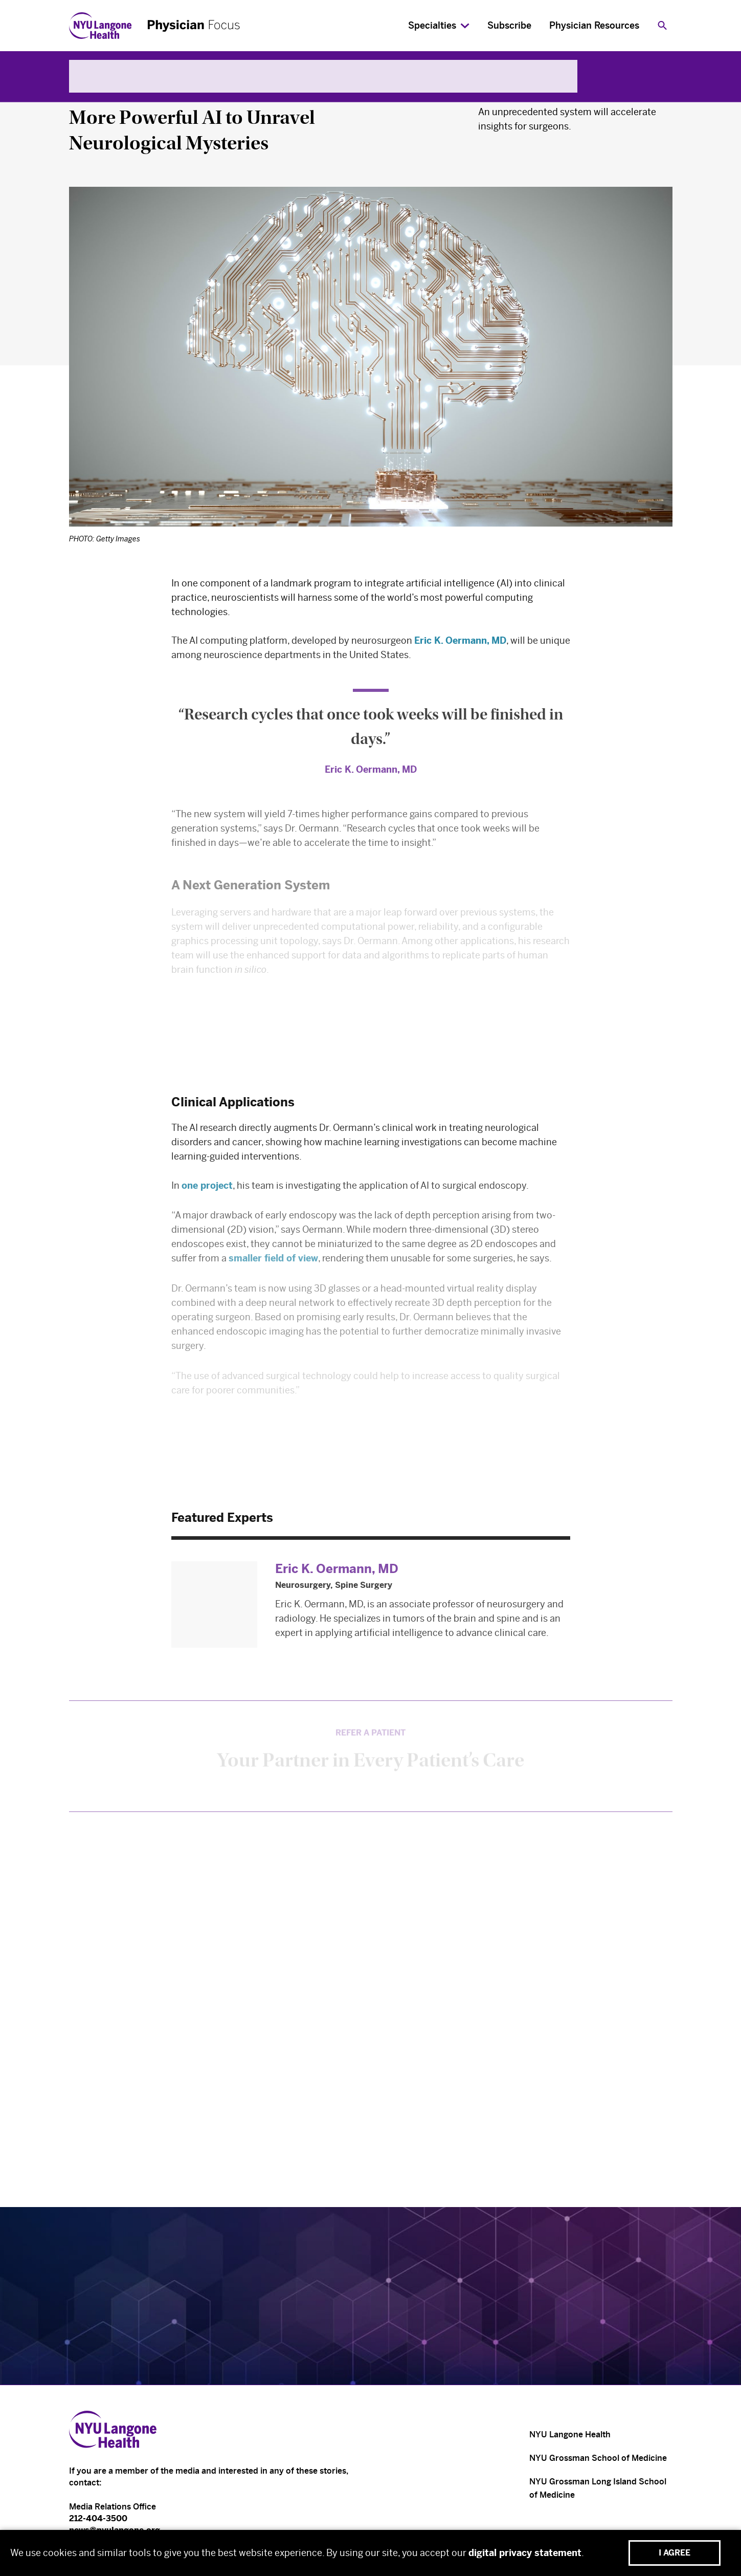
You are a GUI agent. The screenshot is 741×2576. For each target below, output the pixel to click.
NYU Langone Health (570, 2434)
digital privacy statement (524, 2553)
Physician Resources (594, 25)
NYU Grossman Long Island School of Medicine (597, 2488)
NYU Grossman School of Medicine (598, 2458)
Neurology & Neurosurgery (134, 92)
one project (207, 1190)
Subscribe (509, 25)
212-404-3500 (98, 2518)
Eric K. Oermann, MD (460, 644)
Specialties (432, 25)
